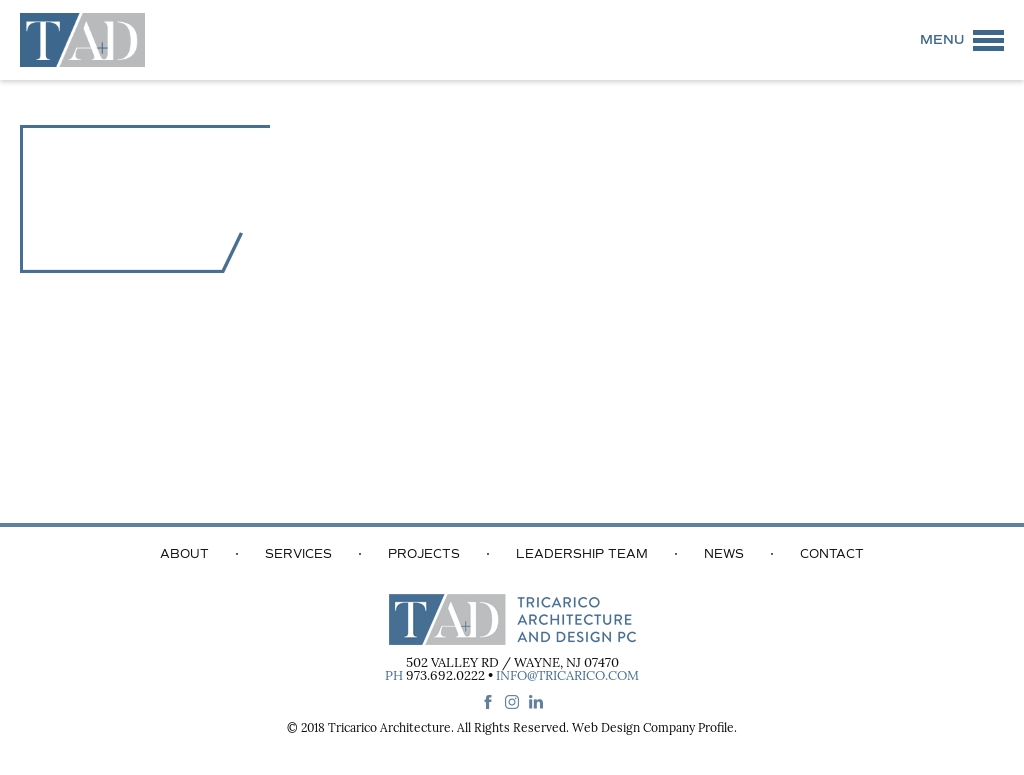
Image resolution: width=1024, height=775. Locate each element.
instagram (512, 702)
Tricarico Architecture (389, 729)
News (724, 554)
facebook (488, 702)
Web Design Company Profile (653, 729)
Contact (832, 554)
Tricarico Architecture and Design (82, 40)
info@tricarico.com (567, 676)
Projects (424, 554)
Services (298, 554)
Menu (942, 40)
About (184, 554)
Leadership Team (582, 554)
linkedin (536, 702)
